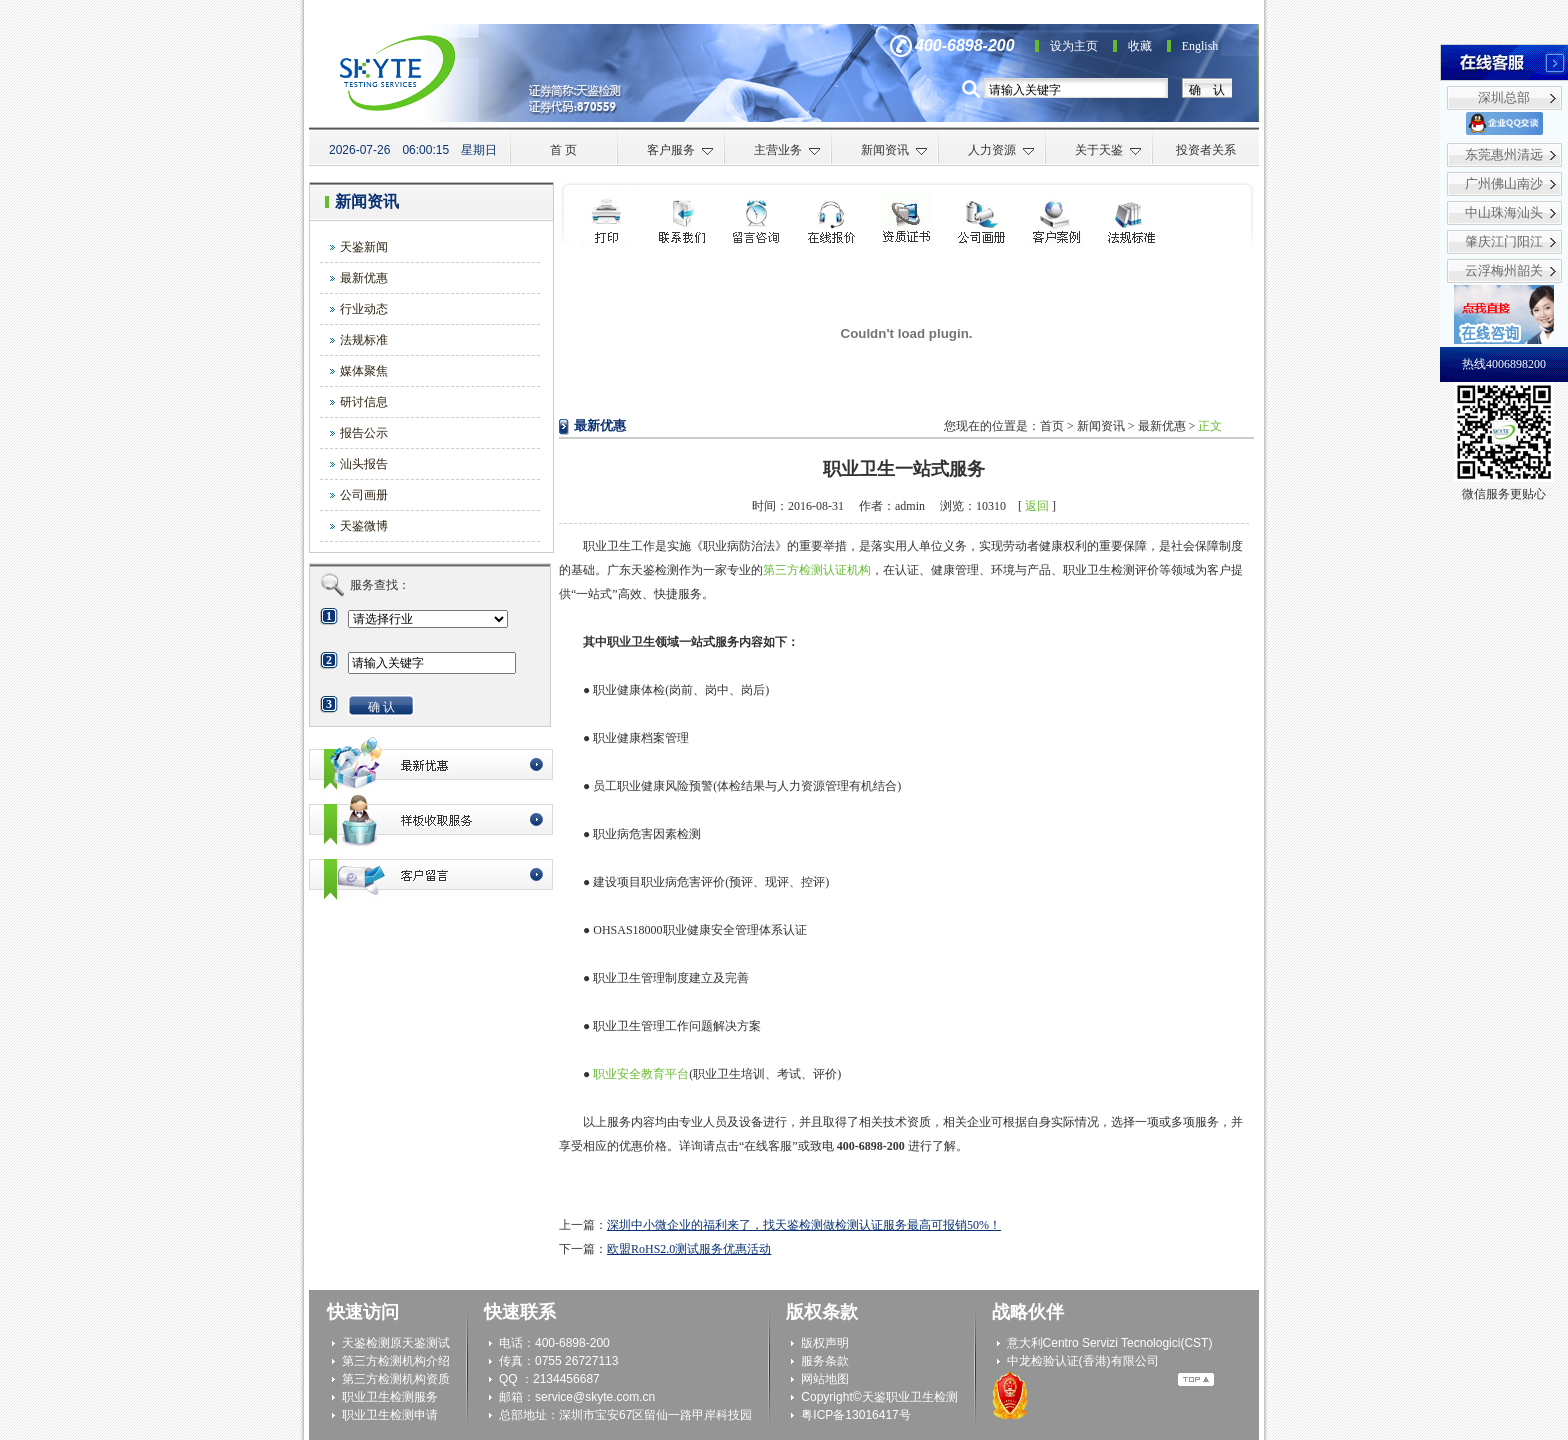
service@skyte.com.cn (595, 1397)
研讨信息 (364, 402)
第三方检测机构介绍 (396, 1361)
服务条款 (825, 1361)
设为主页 (1074, 46)
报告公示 (364, 433)
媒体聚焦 (364, 371)
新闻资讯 (894, 150)
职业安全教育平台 (641, 1074)
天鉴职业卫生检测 (910, 1397)
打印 (606, 219)
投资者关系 (1206, 150)
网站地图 (825, 1379)
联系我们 (681, 219)
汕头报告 (364, 464)
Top (1196, 1379)
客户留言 (431, 874)
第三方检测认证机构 (817, 570)
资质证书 (906, 219)
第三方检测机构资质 (396, 1379)
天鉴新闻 (364, 247)
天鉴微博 (364, 526)
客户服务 (680, 150)
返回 (1037, 506)
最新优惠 (364, 278)
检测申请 (756, 219)
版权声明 (825, 1343)
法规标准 (364, 340)
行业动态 (364, 309)
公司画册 (364, 495)
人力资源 (1001, 150)
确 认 (1207, 90)
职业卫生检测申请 (390, 1415)
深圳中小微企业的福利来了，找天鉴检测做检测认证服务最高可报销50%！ (804, 1225)
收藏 (1140, 46)
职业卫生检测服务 (390, 1397)
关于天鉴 (1108, 150)
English (1200, 46)
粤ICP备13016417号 (855, 1415)
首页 (1052, 426)
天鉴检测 (366, 1343)
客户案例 (1056, 219)
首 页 (563, 150)
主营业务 (787, 150)
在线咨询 (831, 219)
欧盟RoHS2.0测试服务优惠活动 (689, 1249)
